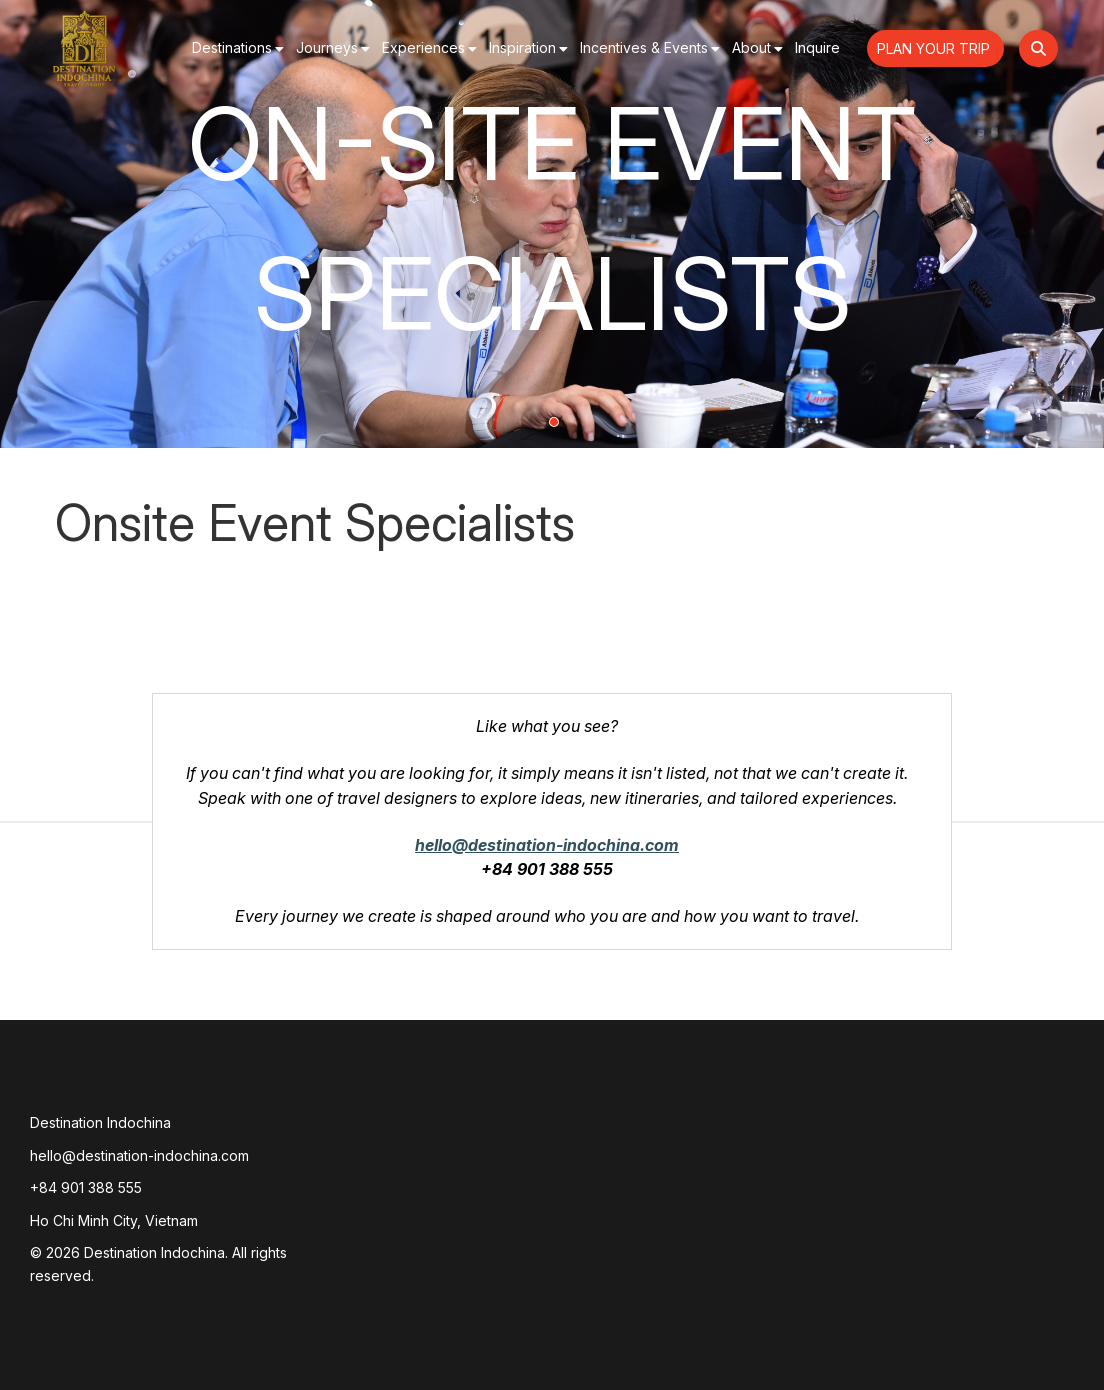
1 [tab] (554, 422)
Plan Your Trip (935, 48)
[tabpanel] (552, 224)
